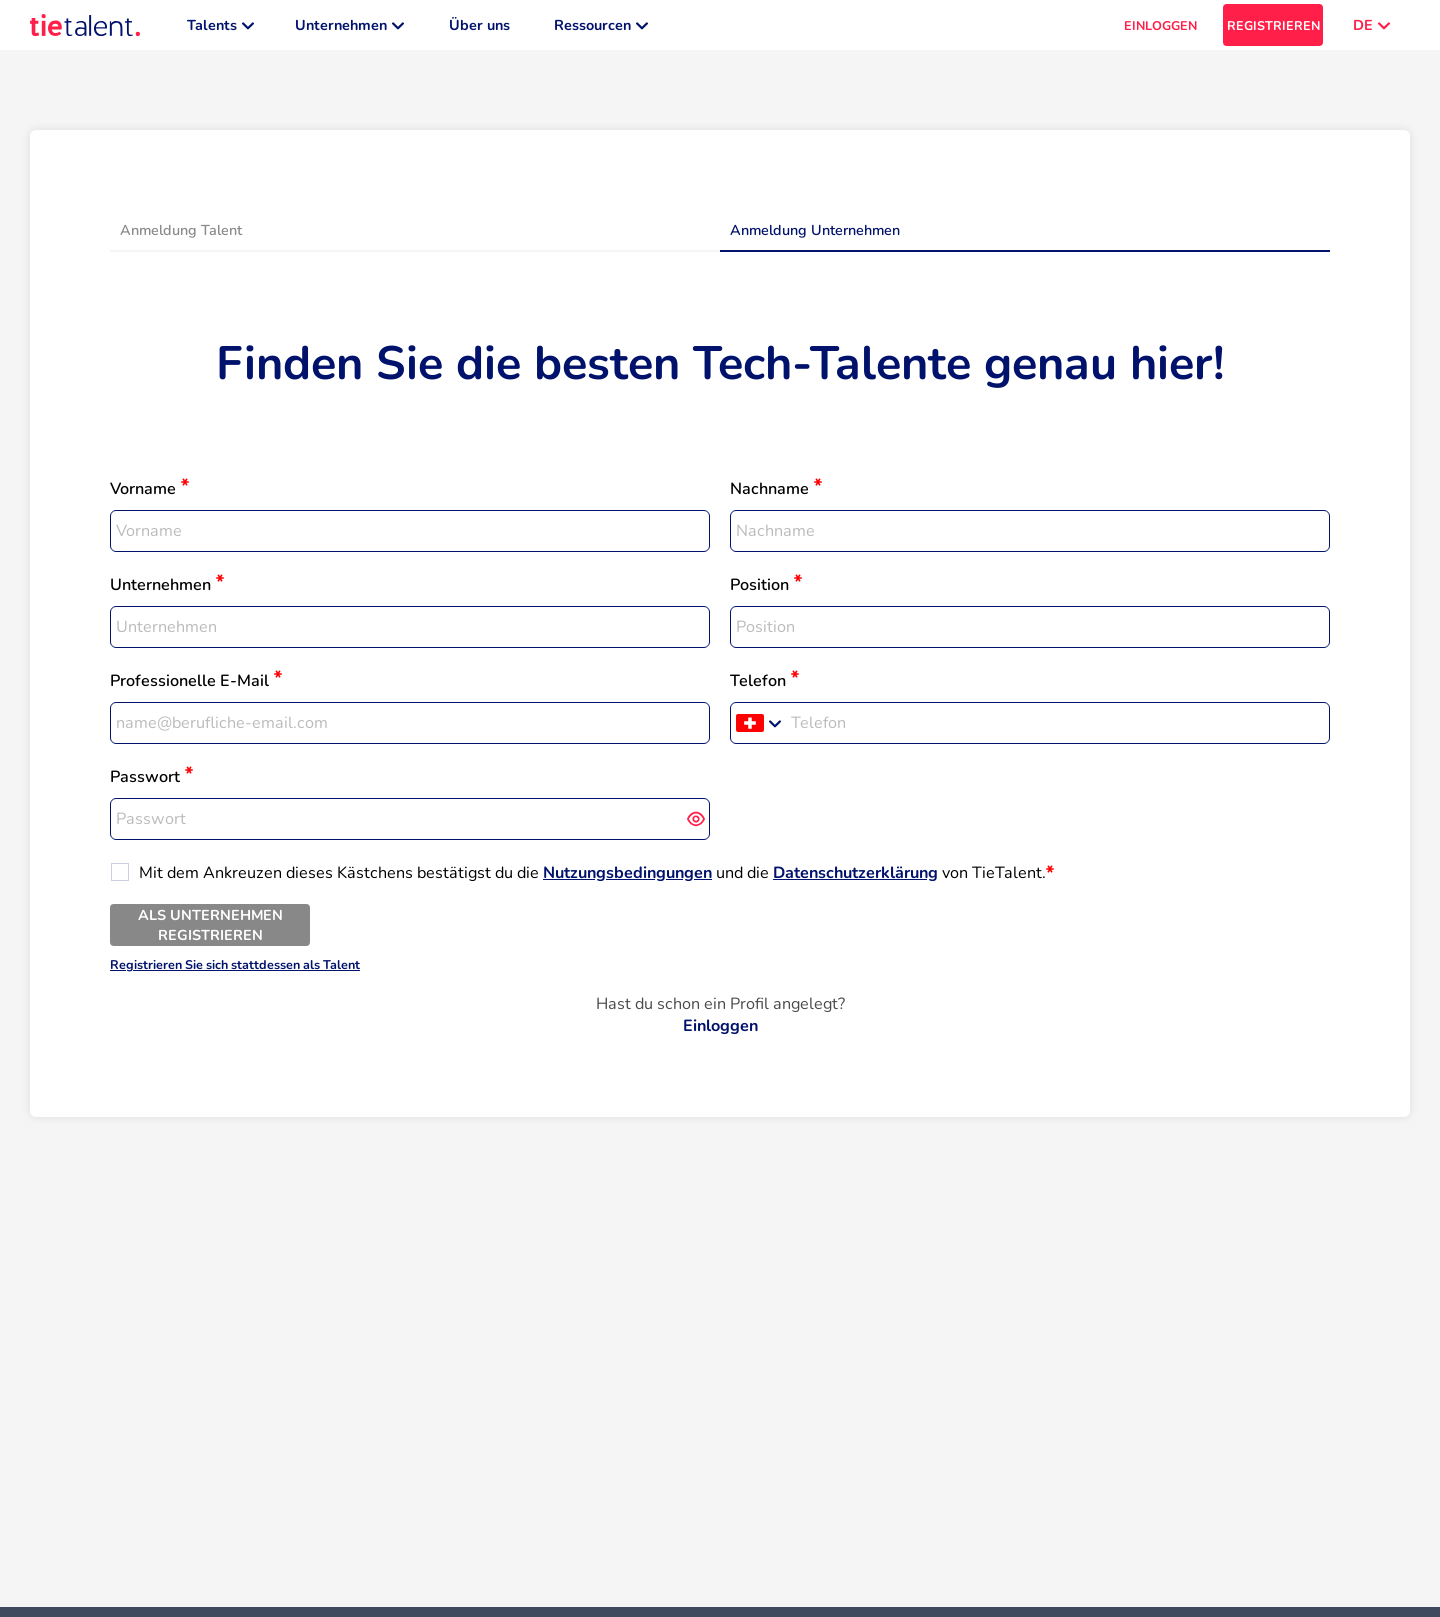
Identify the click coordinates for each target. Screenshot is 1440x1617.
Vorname (143, 499)
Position (759, 595)
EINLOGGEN (1160, 30)
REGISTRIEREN (1273, 30)
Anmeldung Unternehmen (815, 240)
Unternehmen (349, 30)
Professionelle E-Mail (189, 691)
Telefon (758, 691)
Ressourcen (601, 30)
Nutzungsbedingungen (627, 883)
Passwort (145, 787)
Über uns (479, 30)
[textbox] (410, 541)
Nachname (769, 499)
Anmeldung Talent (181, 240)
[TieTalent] (85, 30)
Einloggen (720, 1036)
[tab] (415, 241)
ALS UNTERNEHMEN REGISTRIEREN (210, 935)
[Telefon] (1057, 733)
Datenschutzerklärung (855, 883)
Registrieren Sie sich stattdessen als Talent (235, 974)
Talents (220, 30)
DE (1371, 30)
